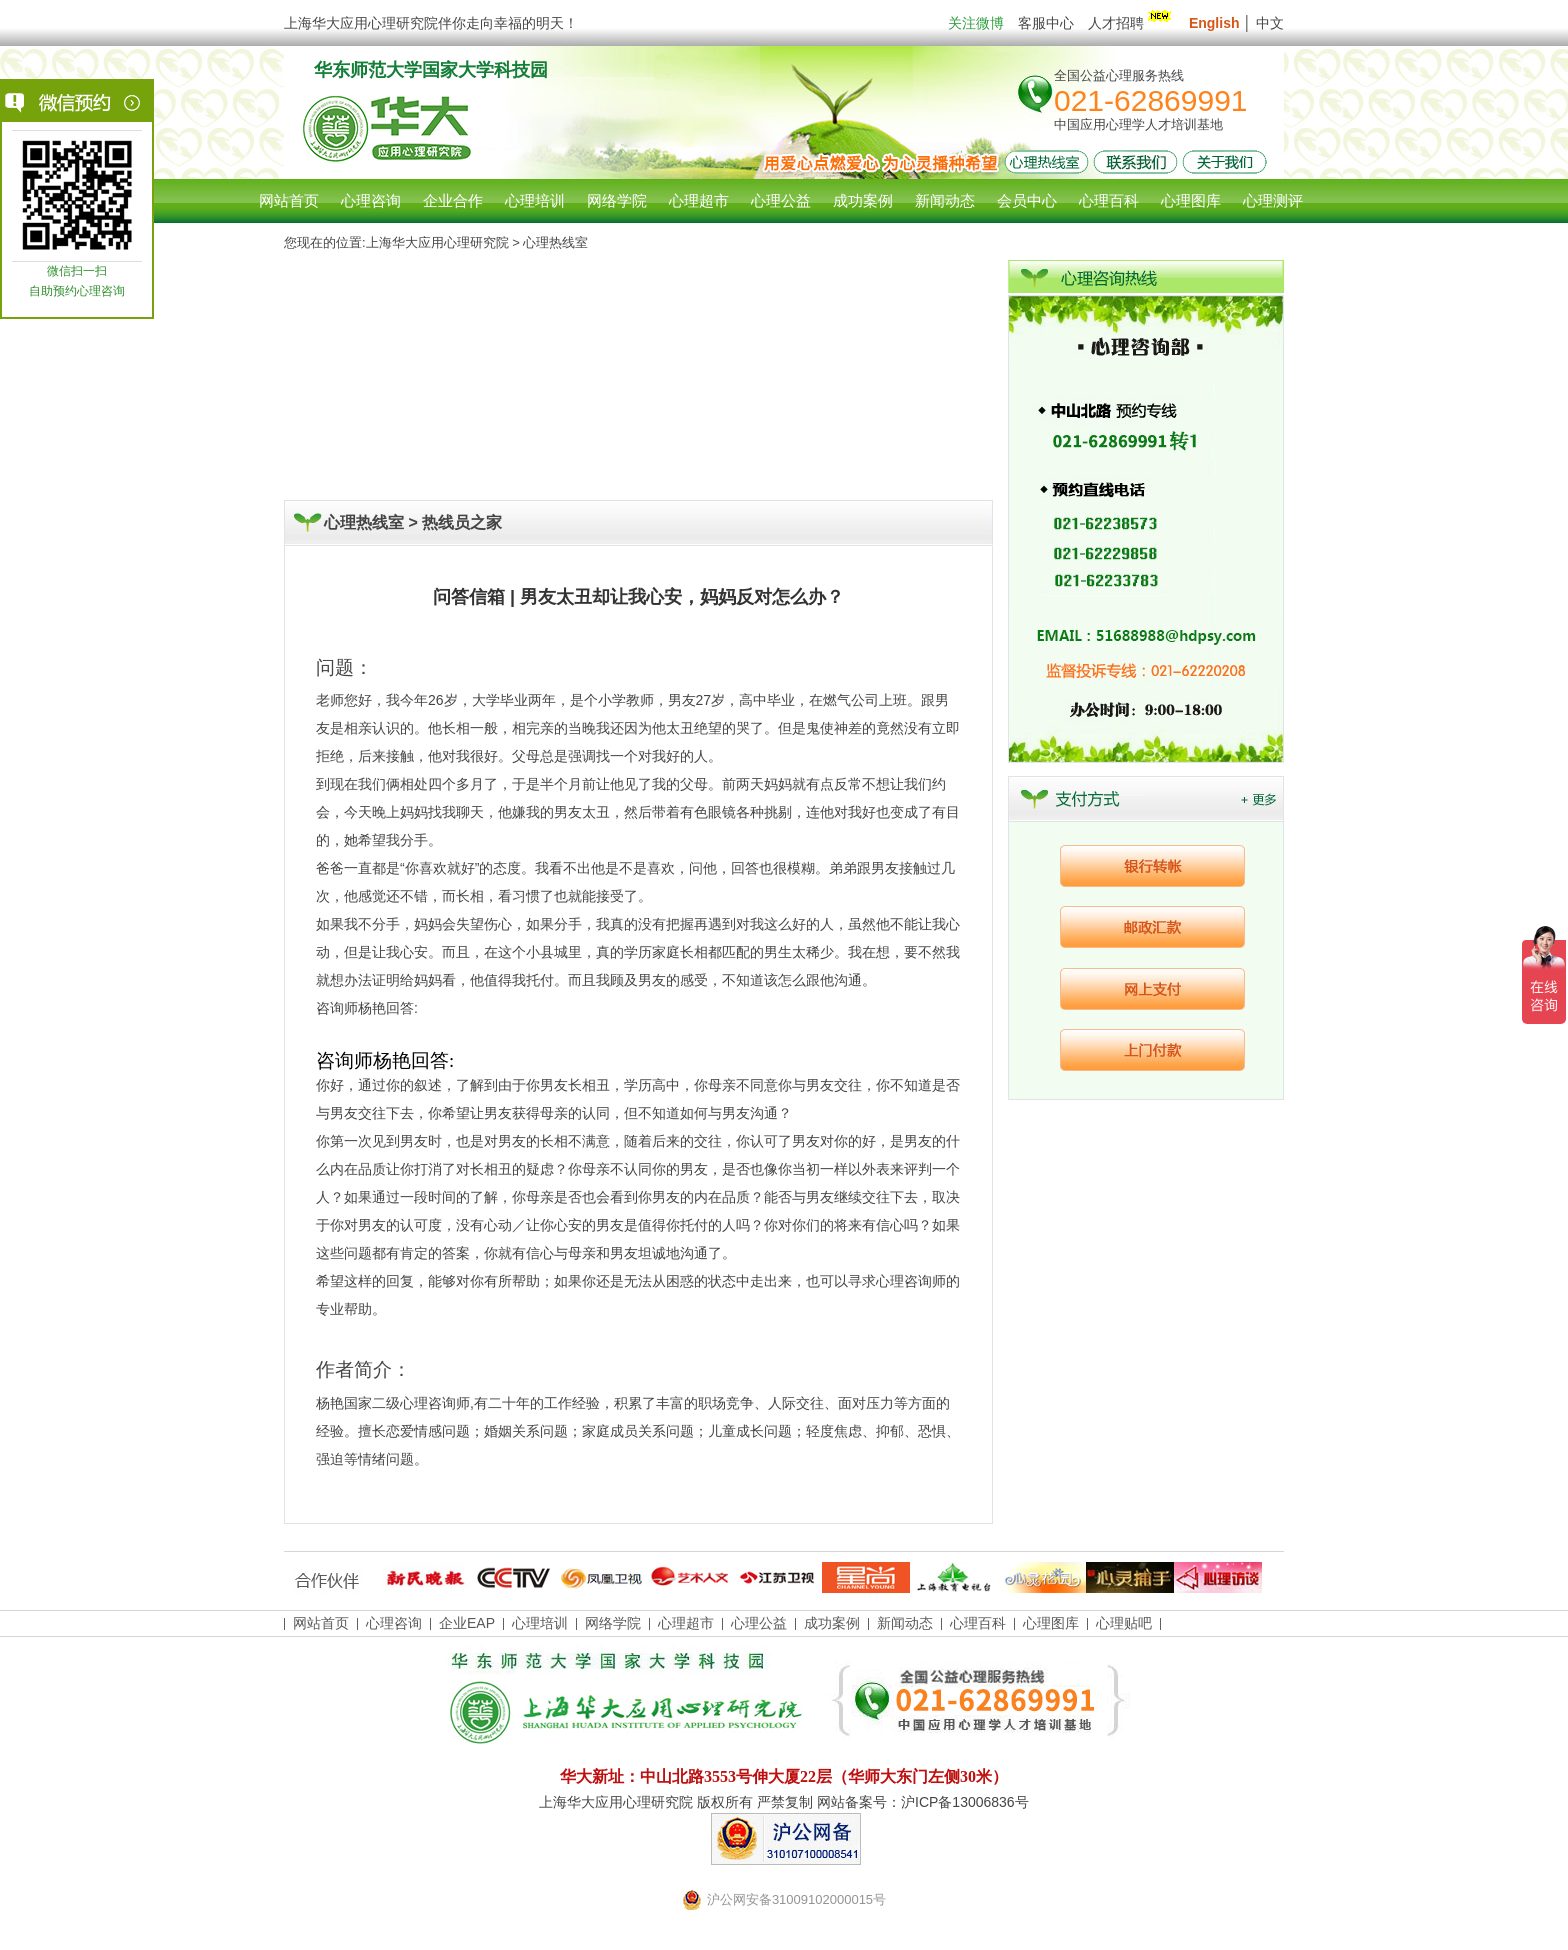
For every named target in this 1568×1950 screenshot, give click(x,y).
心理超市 (686, 1623)
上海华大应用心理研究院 (437, 242)
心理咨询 (371, 200)
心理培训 (540, 1623)
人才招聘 (1131, 23)
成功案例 (832, 1623)
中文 (1270, 23)
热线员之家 (462, 522)
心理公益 (759, 1623)
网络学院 (613, 1623)
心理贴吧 (1124, 1623)
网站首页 (289, 200)
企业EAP (467, 1623)
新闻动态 (905, 1623)
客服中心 (1046, 23)
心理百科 (978, 1623)
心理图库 (1051, 1623)
